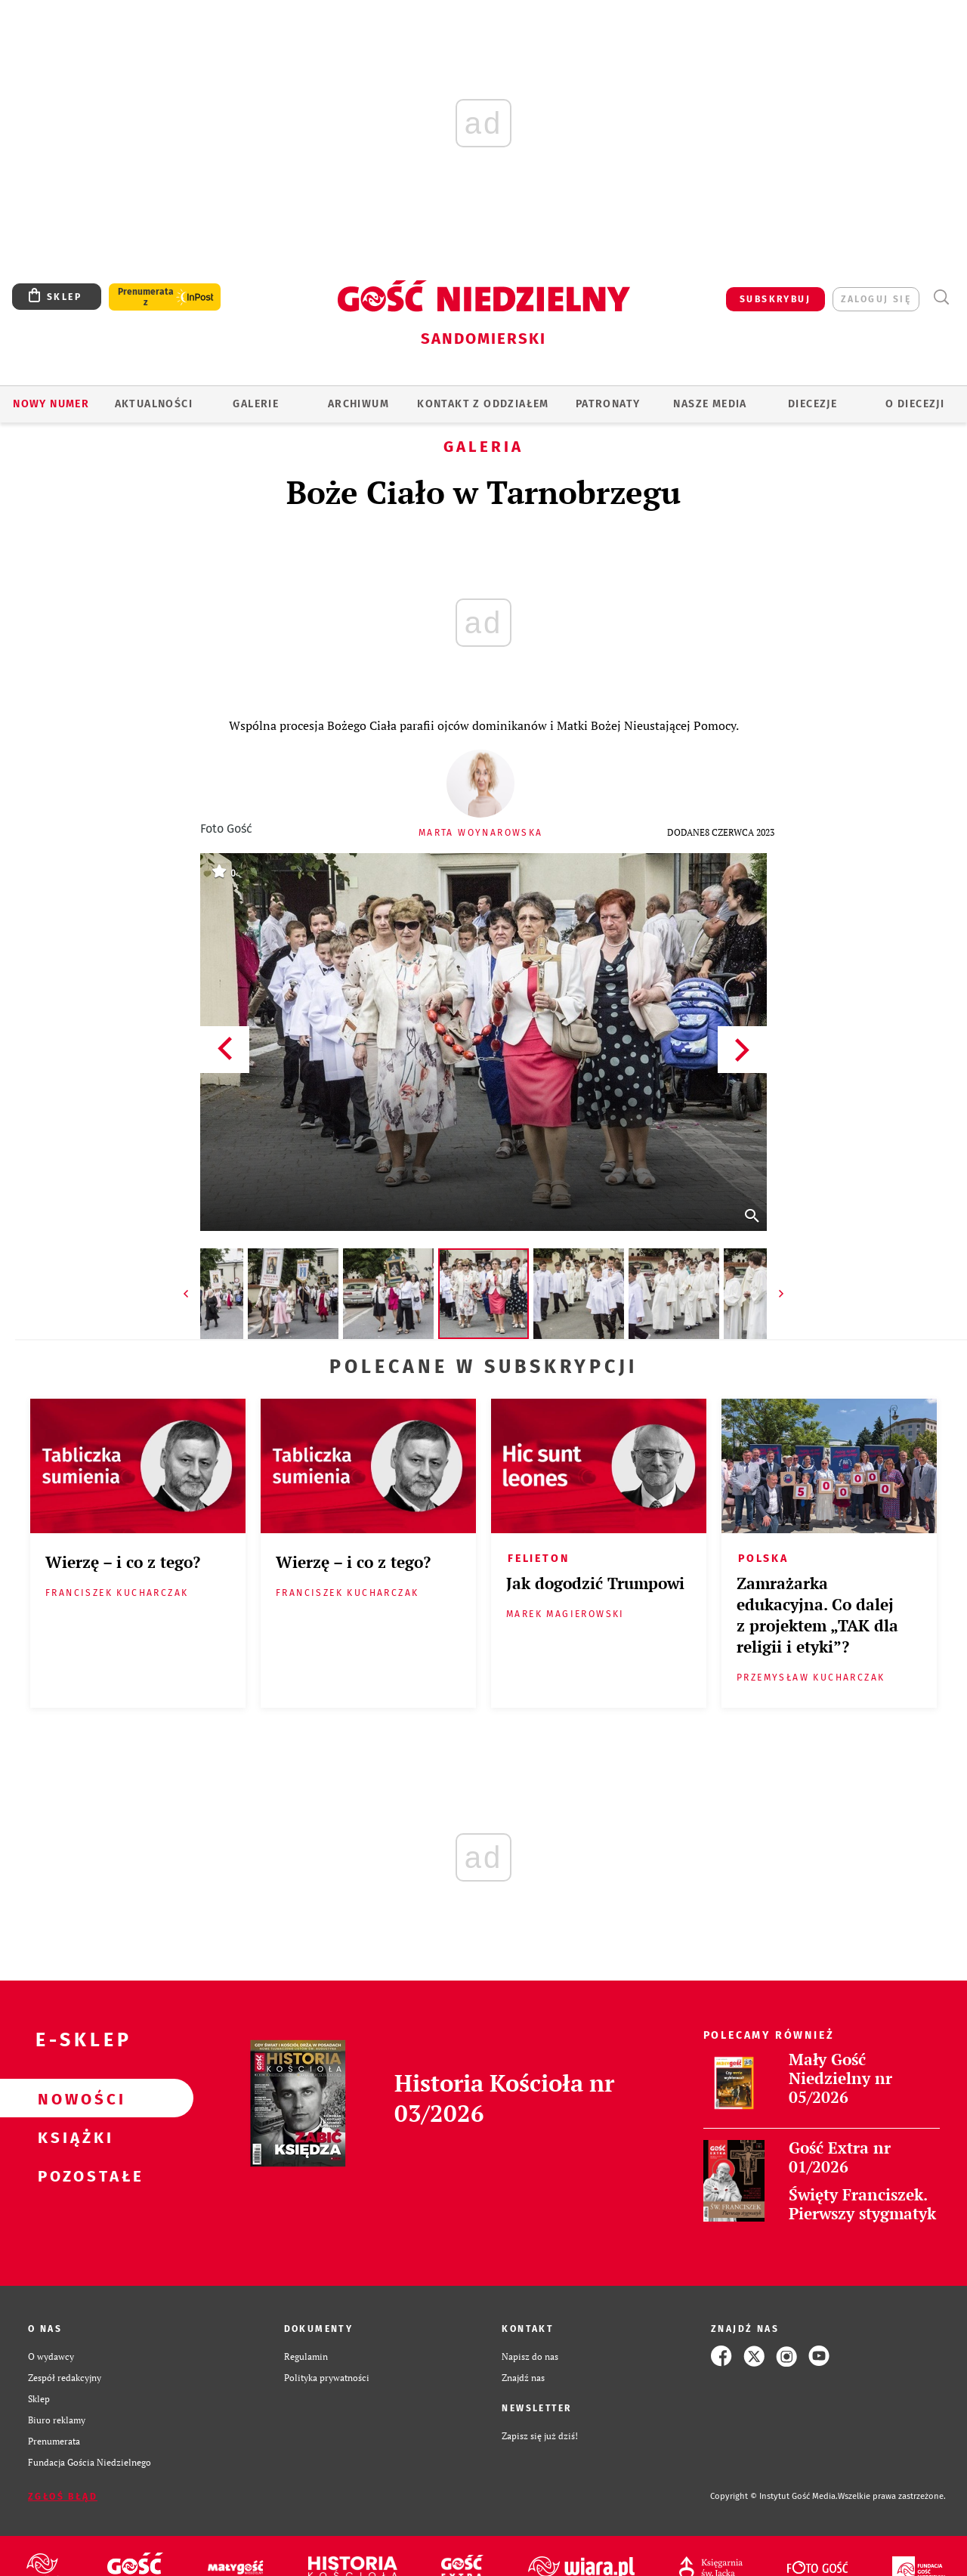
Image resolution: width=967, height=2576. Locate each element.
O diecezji (914, 403)
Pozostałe (72, 2175)
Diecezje (812, 403)
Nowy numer (51, 403)
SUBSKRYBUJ (775, 299)
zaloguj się (876, 299)
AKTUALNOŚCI (154, 403)
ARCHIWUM (358, 403)
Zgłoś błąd (62, 2496)
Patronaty (608, 403)
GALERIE (256, 403)
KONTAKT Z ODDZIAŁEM (483, 403)
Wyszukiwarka (941, 297)
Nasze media (709, 403)
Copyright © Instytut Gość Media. (774, 2496)
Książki (72, 2137)
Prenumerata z (146, 297)
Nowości (72, 2098)
